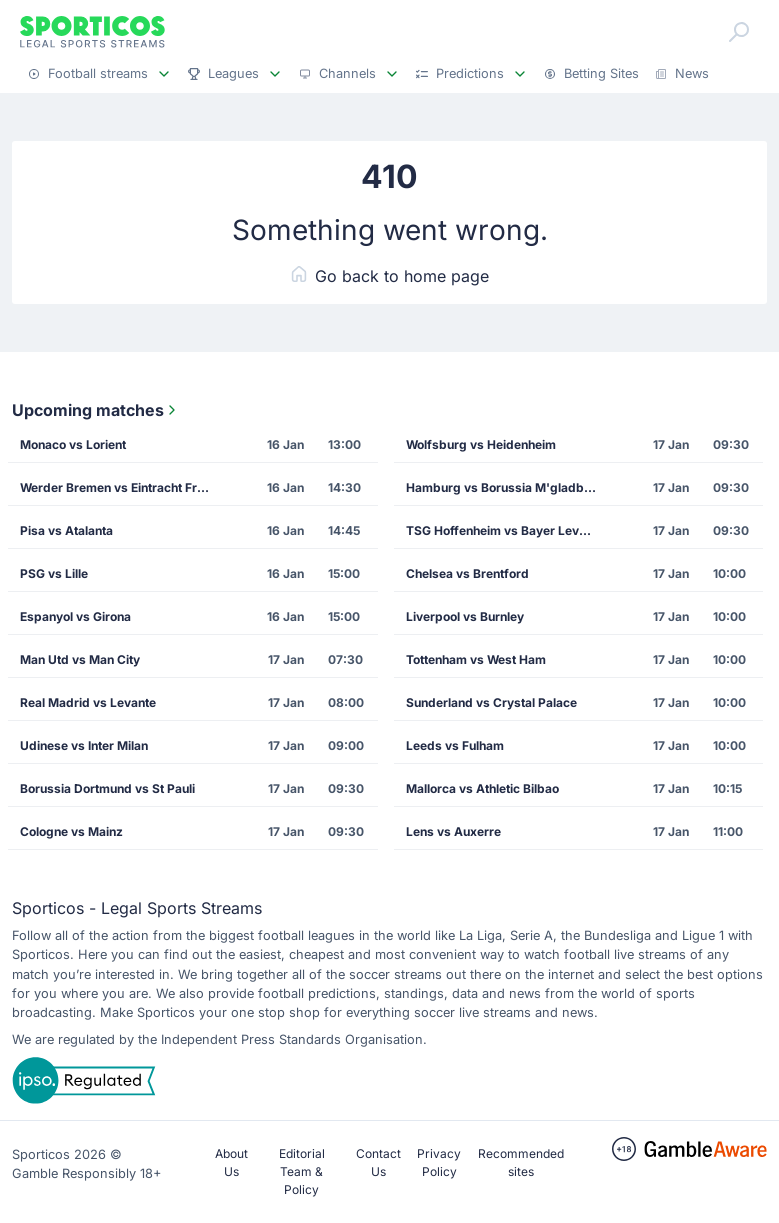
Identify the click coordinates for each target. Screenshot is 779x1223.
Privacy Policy (439, 1162)
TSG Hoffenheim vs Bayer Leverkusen (508, 530)
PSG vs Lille (54, 573)
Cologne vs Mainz (71, 831)
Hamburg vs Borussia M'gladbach (505, 487)
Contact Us (378, 1162)
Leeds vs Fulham (455, 745)
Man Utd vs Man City (80, 659)
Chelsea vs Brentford (467, 573)
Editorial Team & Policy (302, 1171)
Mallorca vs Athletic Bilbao (482, 788)
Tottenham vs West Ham (476, 659)
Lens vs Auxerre (453, 831)
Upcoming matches (96, 410)
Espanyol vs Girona (75, 616)
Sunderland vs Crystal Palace (491, 702)
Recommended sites (521, 1162)
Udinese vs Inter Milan (84, 745)
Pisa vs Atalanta (66, 530)
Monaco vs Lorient (73, 444)
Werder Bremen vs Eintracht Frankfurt (122, 487)
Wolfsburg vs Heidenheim (481, 444)
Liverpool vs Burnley (465, 616)
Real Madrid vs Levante (88, 702)
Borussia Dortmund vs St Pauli (107, 788)
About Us (231, 1162)
